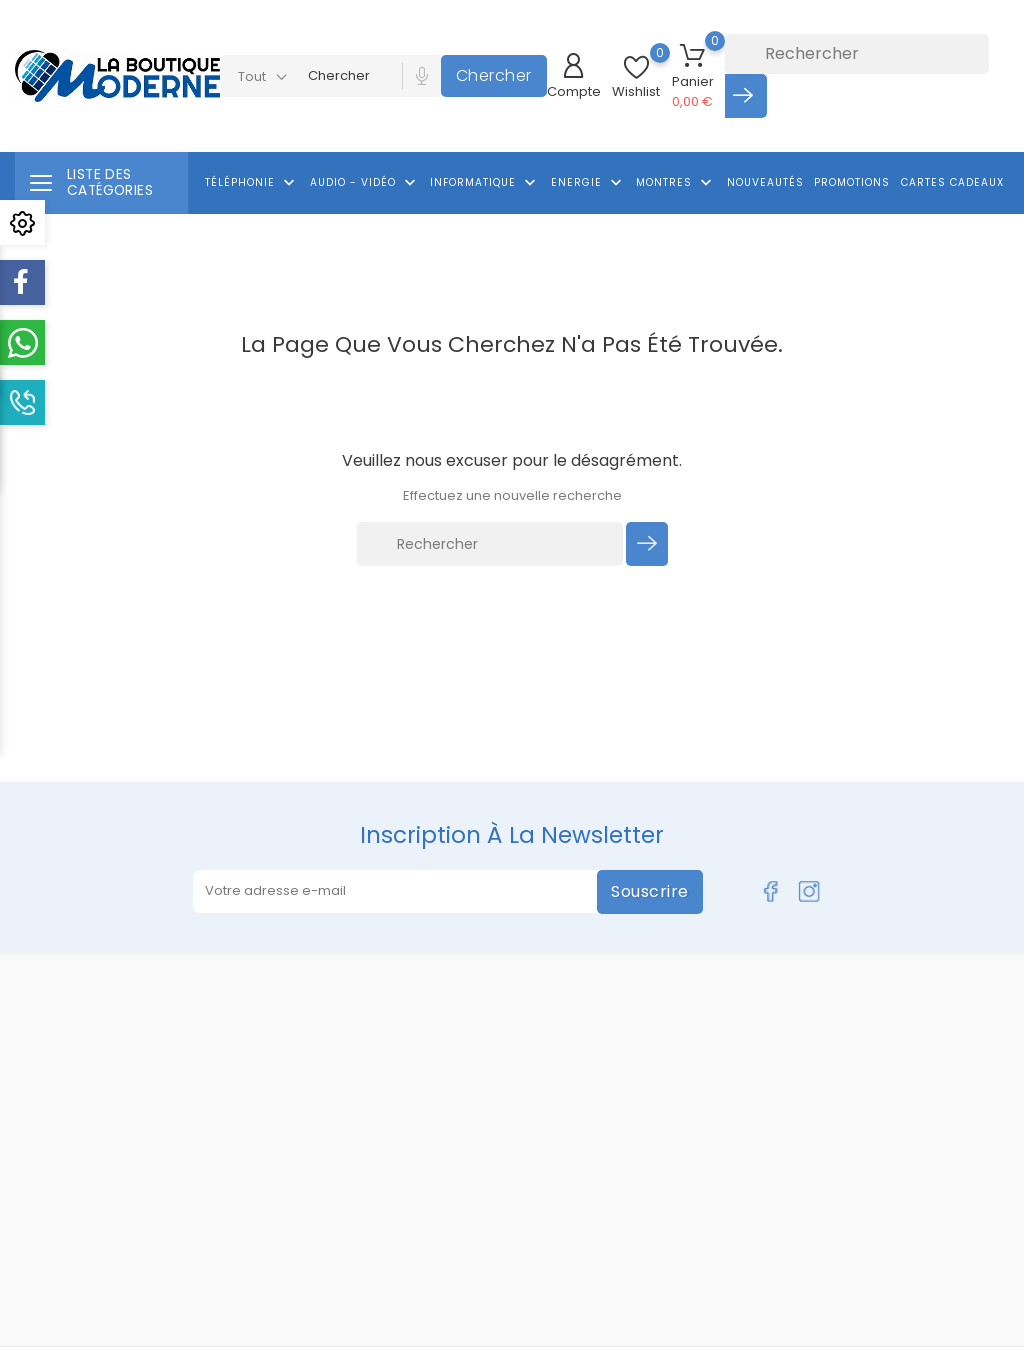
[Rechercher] (857, 54)
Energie (588, 183)
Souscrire (650, 891)
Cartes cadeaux (952, 182)
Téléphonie (252, 183)
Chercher (494, 75)
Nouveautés (765, 182)
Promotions (852, 182)
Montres (676, 183)
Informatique (485, 183)
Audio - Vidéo (365, 183)
